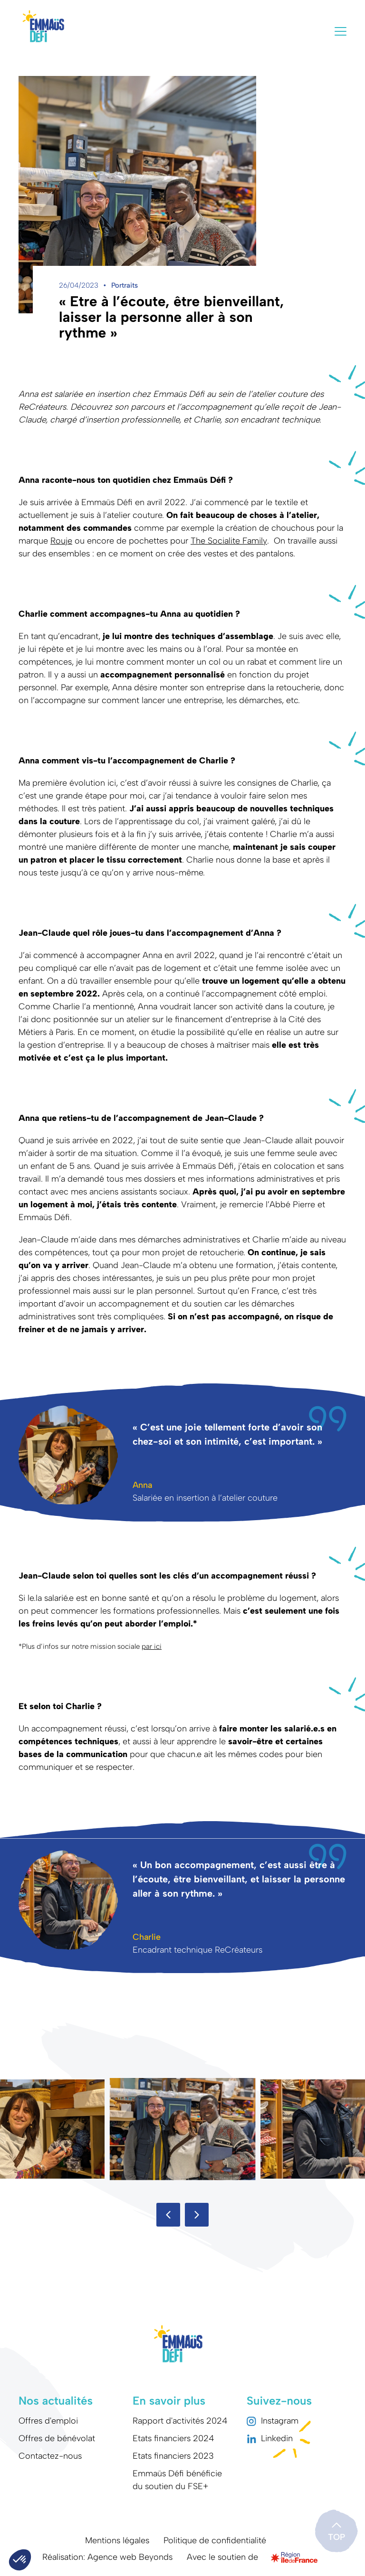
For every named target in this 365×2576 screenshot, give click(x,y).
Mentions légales (117, 2540)
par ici (152, 1646)
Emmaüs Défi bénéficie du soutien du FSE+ (177, 2479)
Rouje (61, 541)
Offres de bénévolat (57, 2438)
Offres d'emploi (48, 2421)
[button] (168, 2215)
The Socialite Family (229, 541)
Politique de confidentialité (214, 2540)
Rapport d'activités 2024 (180, 2421)
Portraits (124, 285)
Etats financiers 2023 (173, 2456)
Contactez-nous (50, 2456)
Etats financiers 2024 (173, 2438)
